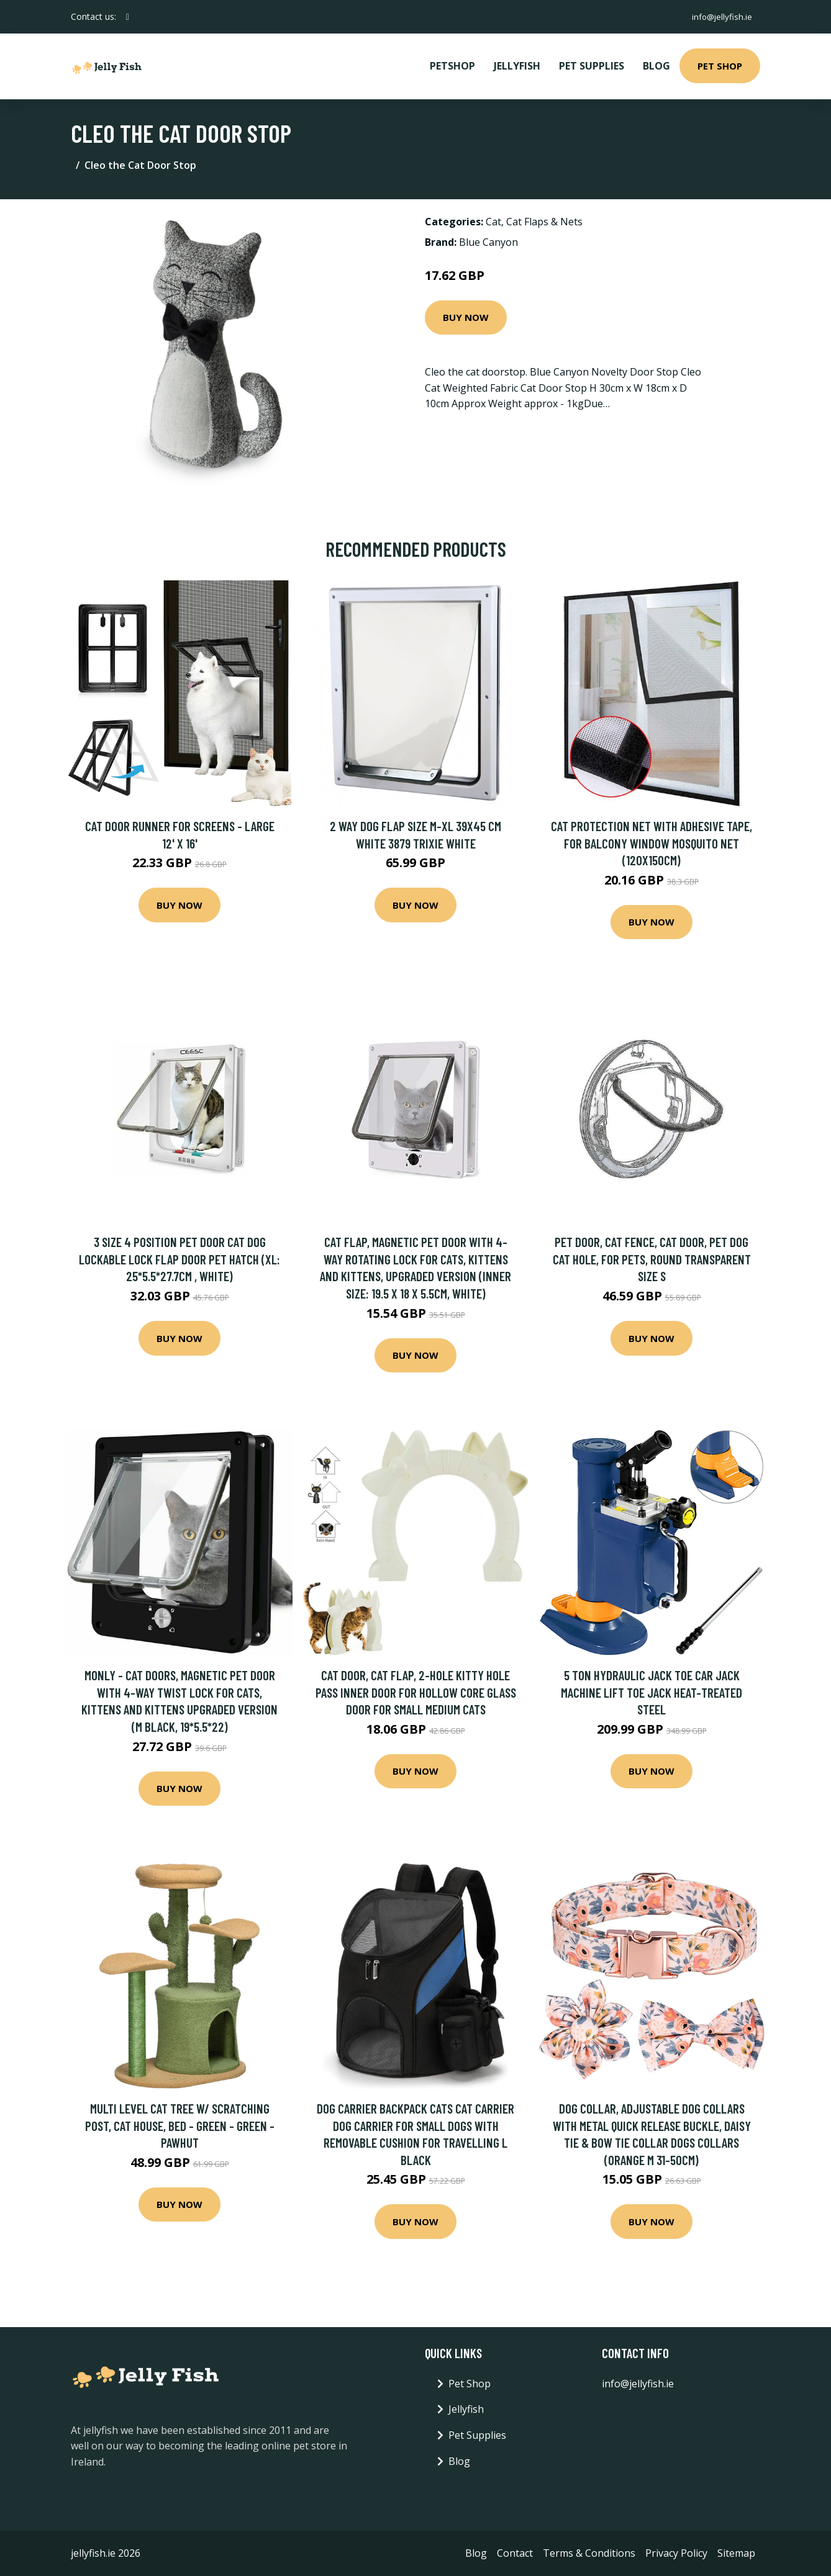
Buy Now (466, 317)
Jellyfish (517, 66)
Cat (493, 221)
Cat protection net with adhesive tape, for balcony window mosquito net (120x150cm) (651, 843)
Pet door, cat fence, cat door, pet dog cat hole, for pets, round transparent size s (652, 1259)
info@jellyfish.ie (719, 16)
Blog (656, 66)
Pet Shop (719, 66)
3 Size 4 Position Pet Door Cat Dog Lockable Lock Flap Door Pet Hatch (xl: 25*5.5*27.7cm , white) (179, 1259)
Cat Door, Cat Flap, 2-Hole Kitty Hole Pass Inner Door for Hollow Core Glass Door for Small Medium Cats (416, 1692)
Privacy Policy (676, 2553)
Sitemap (736, 2553)
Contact (515, 2553)
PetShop (452, 66)
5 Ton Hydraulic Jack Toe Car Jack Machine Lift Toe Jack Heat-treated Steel (651, 1692)
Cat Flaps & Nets (544, 221)
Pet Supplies (591, 66)
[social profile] (127, 17)
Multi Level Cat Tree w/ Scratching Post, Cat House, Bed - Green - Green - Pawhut (180, 2125)
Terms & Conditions (589, 2553)
